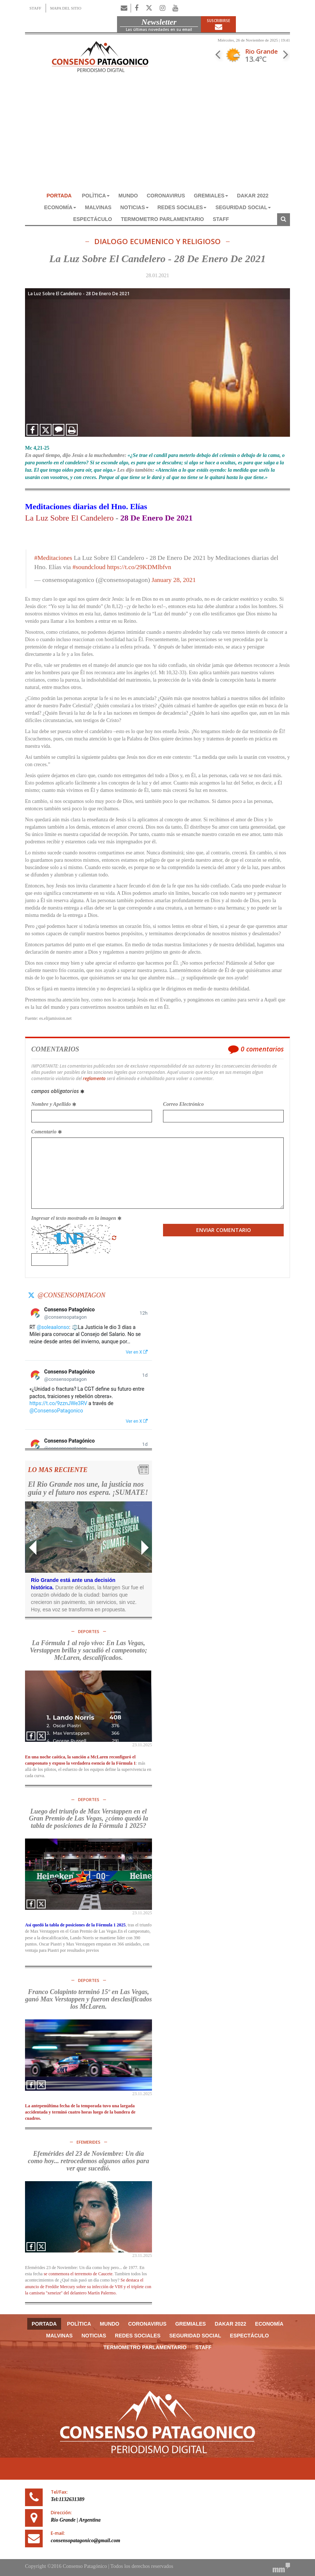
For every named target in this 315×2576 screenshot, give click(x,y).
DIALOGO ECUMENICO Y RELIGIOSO (157, 241)
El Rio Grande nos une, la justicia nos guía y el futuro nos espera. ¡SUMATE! (88, 1488)
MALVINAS (98, 207)
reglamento (94, 1078)
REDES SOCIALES (182, 207)
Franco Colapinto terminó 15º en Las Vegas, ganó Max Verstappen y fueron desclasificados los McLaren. (88, 1999)
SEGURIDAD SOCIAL (243, 207)
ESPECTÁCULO (92, 219)
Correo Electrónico (183, 1104)
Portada (58, 196)
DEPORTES (88, 1631)
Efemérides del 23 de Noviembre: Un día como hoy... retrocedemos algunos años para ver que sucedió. (88, 2161)
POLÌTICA (96, 196)
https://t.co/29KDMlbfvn (139, 567)
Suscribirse (218, 24)
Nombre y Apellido (53, 1104)
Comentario (46, 1132)
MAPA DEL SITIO (65, 8)
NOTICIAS (134, 207)
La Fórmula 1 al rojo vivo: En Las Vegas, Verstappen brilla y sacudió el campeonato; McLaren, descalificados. (88, 1650)
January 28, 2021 (174, 579)
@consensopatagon (71, 1295)
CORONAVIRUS (166, 196)
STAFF (35, 8)
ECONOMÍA (60, 207)
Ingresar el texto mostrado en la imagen (76, 1218)
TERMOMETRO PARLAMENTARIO (162, 219)
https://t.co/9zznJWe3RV (58, 1403)
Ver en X (137, 1352)
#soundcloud (88, 567)
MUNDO (128, 196)
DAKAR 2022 (253, 196)
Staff (221, 219)
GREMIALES (211, 196)
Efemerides (88, 2142)
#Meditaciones (53, 557)
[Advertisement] (157, 134)
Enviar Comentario (223, 1229)
